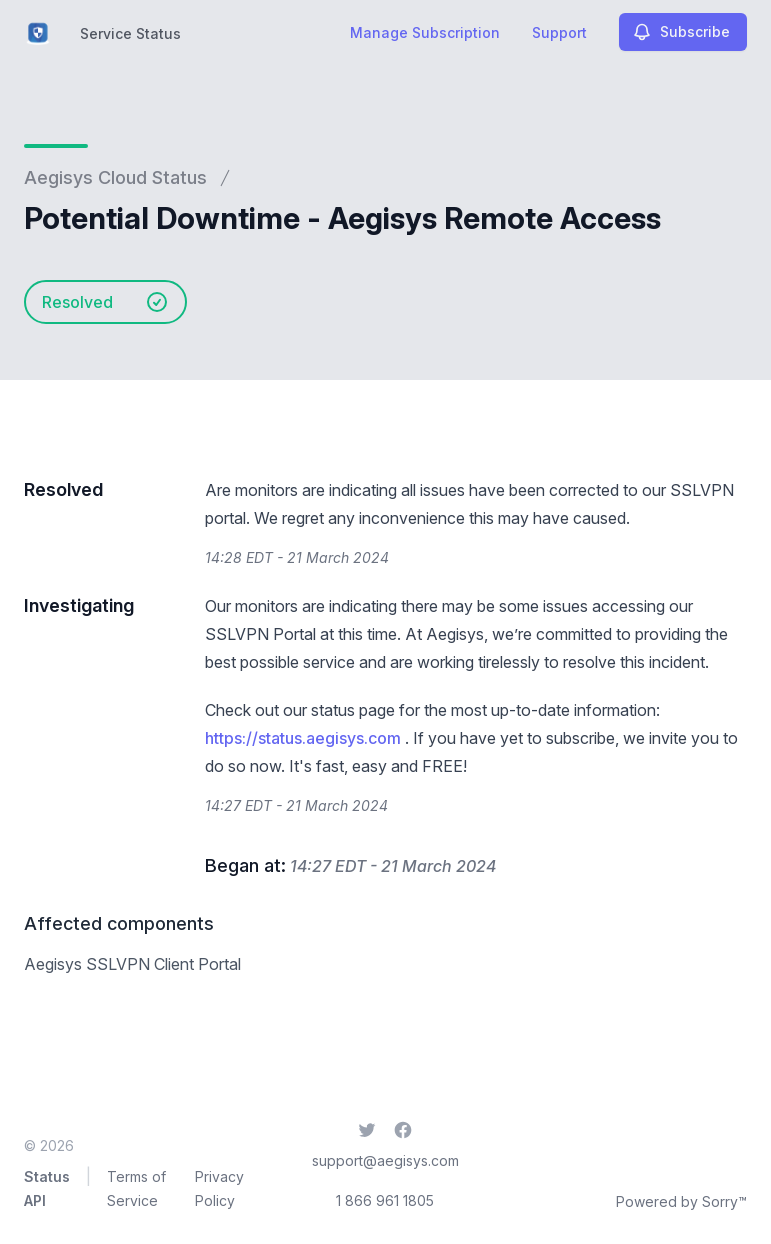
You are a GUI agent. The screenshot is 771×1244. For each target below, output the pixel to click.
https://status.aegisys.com (303, 738)
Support (559, 32)
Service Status (130, 33)
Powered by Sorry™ (681, 1201)
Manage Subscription (425, 32)
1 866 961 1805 (385, 1200)
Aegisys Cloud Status (115, 177)
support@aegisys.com (385, 1160)
